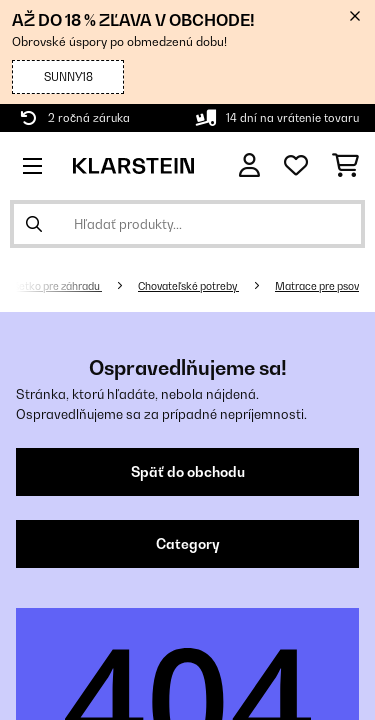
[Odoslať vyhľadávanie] (34, 224)
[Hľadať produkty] (187, 224)
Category (188, 544)
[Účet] (249, 165)
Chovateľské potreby (188, 286)
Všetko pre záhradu (54, 286)
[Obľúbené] (296, 166)
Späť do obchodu (188, 472)
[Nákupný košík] (345, 166)
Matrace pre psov (317, 286)
